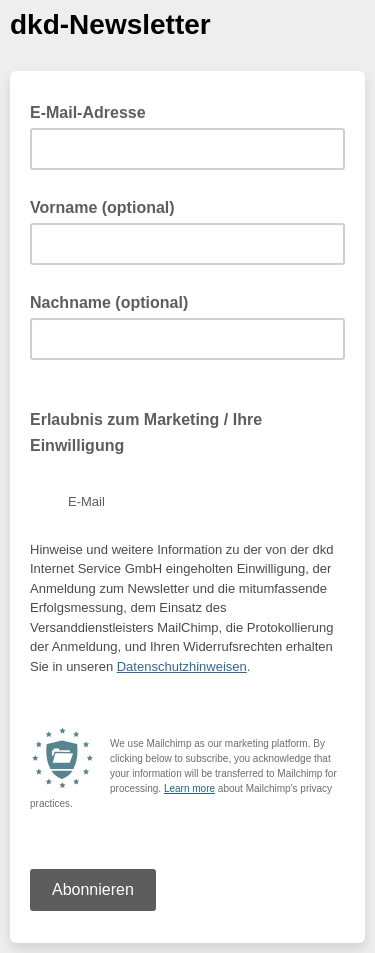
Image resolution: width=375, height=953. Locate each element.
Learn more (189, 788)
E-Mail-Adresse (94, 111)
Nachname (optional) (109, 302)
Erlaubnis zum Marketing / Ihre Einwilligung (146, 433)
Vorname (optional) (102, 207)
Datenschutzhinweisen (182, 666)
